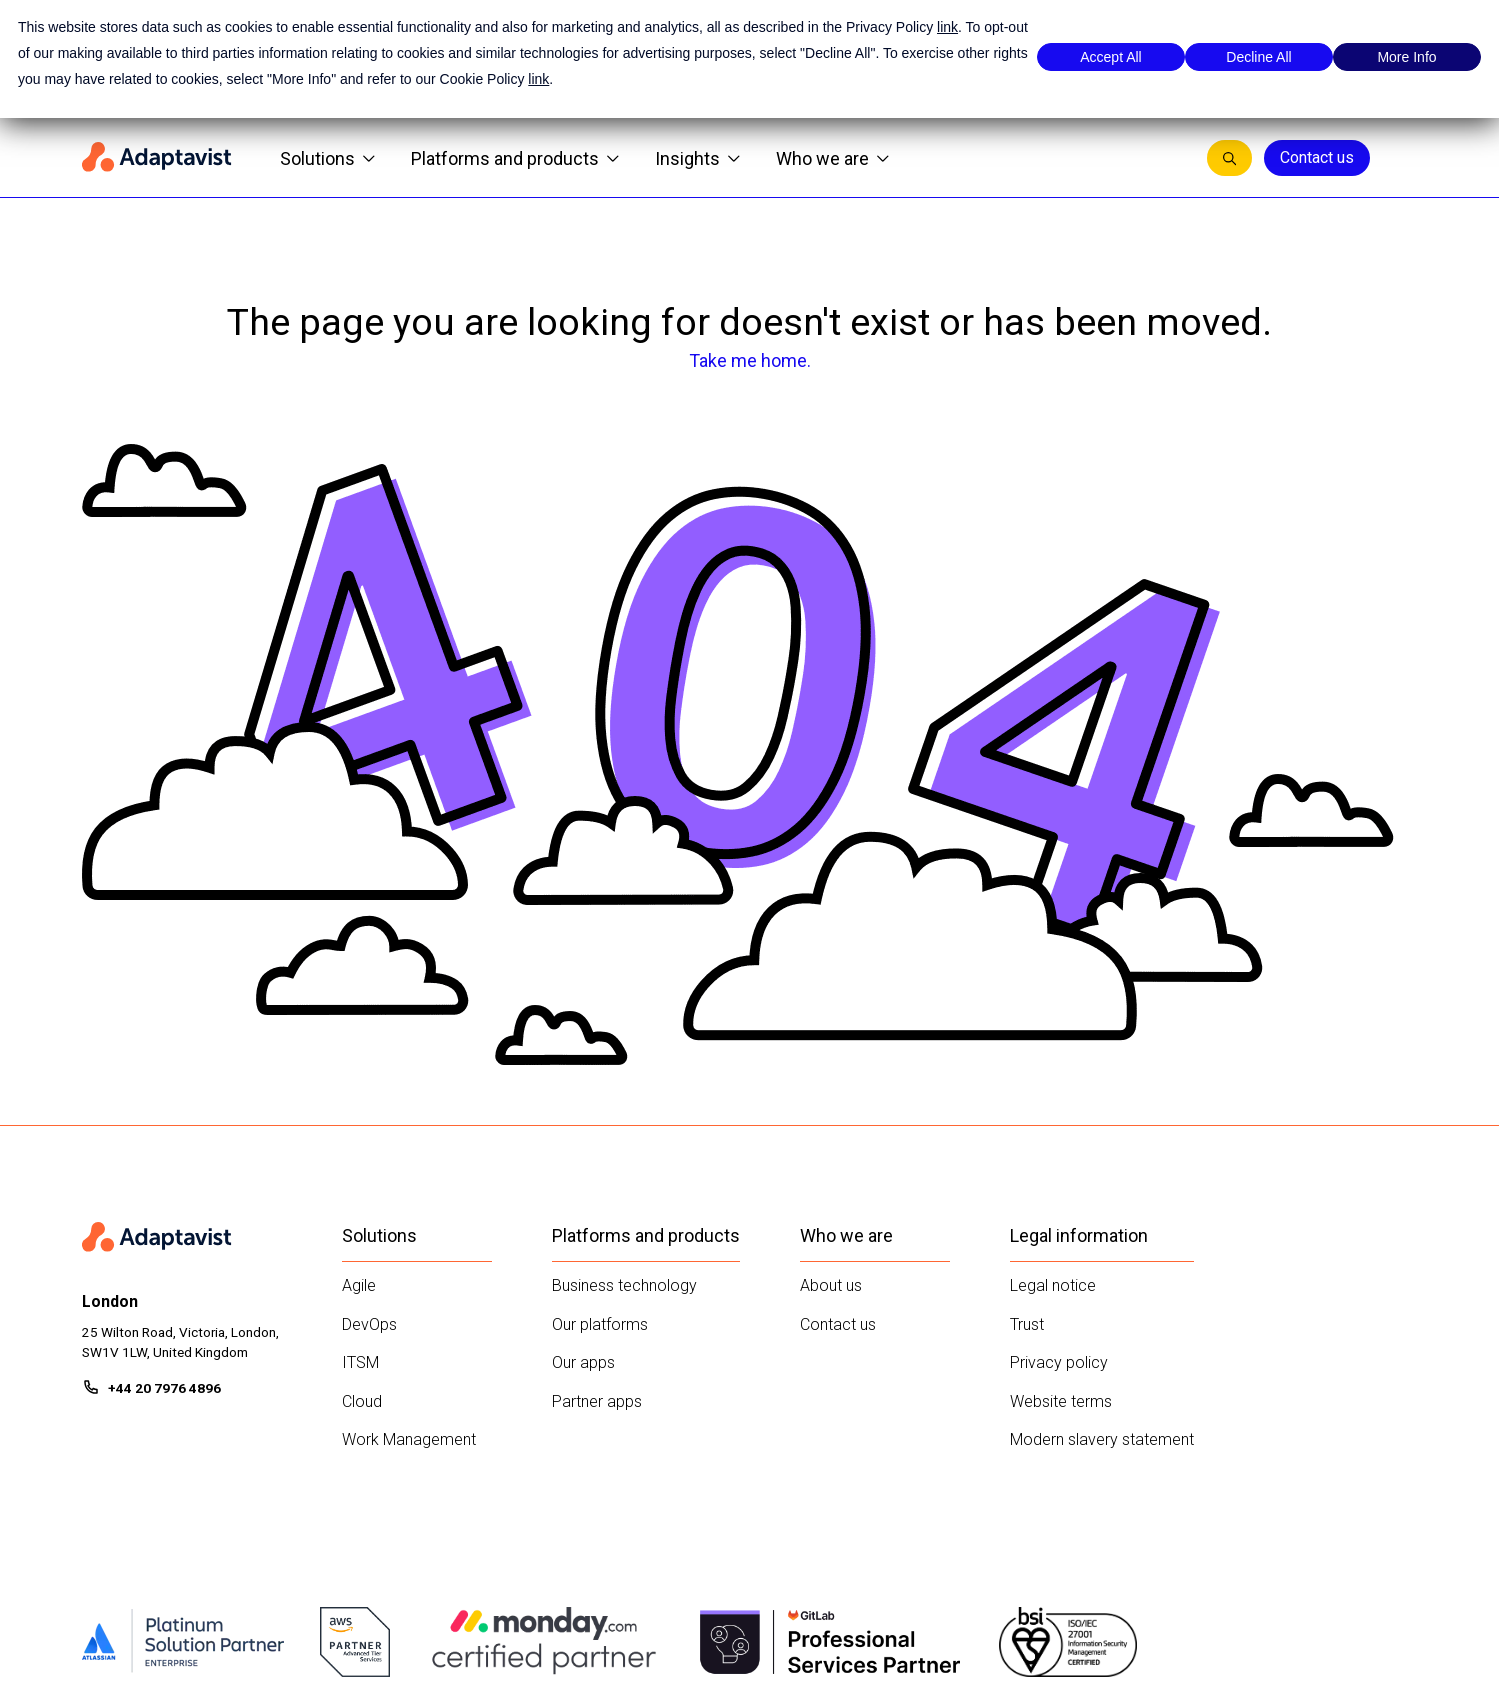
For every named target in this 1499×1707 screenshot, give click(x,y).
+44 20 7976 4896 (164, 1388)
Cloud (362, 1401)
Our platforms (600, 1324)
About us (831, 1285)
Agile (359, 1285)
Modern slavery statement (1102, 1439)
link (947, 27)
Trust (1027, 1324)
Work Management (409, 1439)
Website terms (1061, 1401)
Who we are (832, 158)
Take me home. (750, 360)
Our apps (583, 1362)
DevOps (369, 1324)
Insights (697, 158)
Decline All (1258, 57)
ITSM (360, 1362)
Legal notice (1053, 1285)
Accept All (1110, 57)
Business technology (624, 1285)
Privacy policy (1059, 1362)
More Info (1406, 57)
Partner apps (597, 1401)
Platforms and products (515, 158)
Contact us (1317, 157)
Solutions (327, 158)
